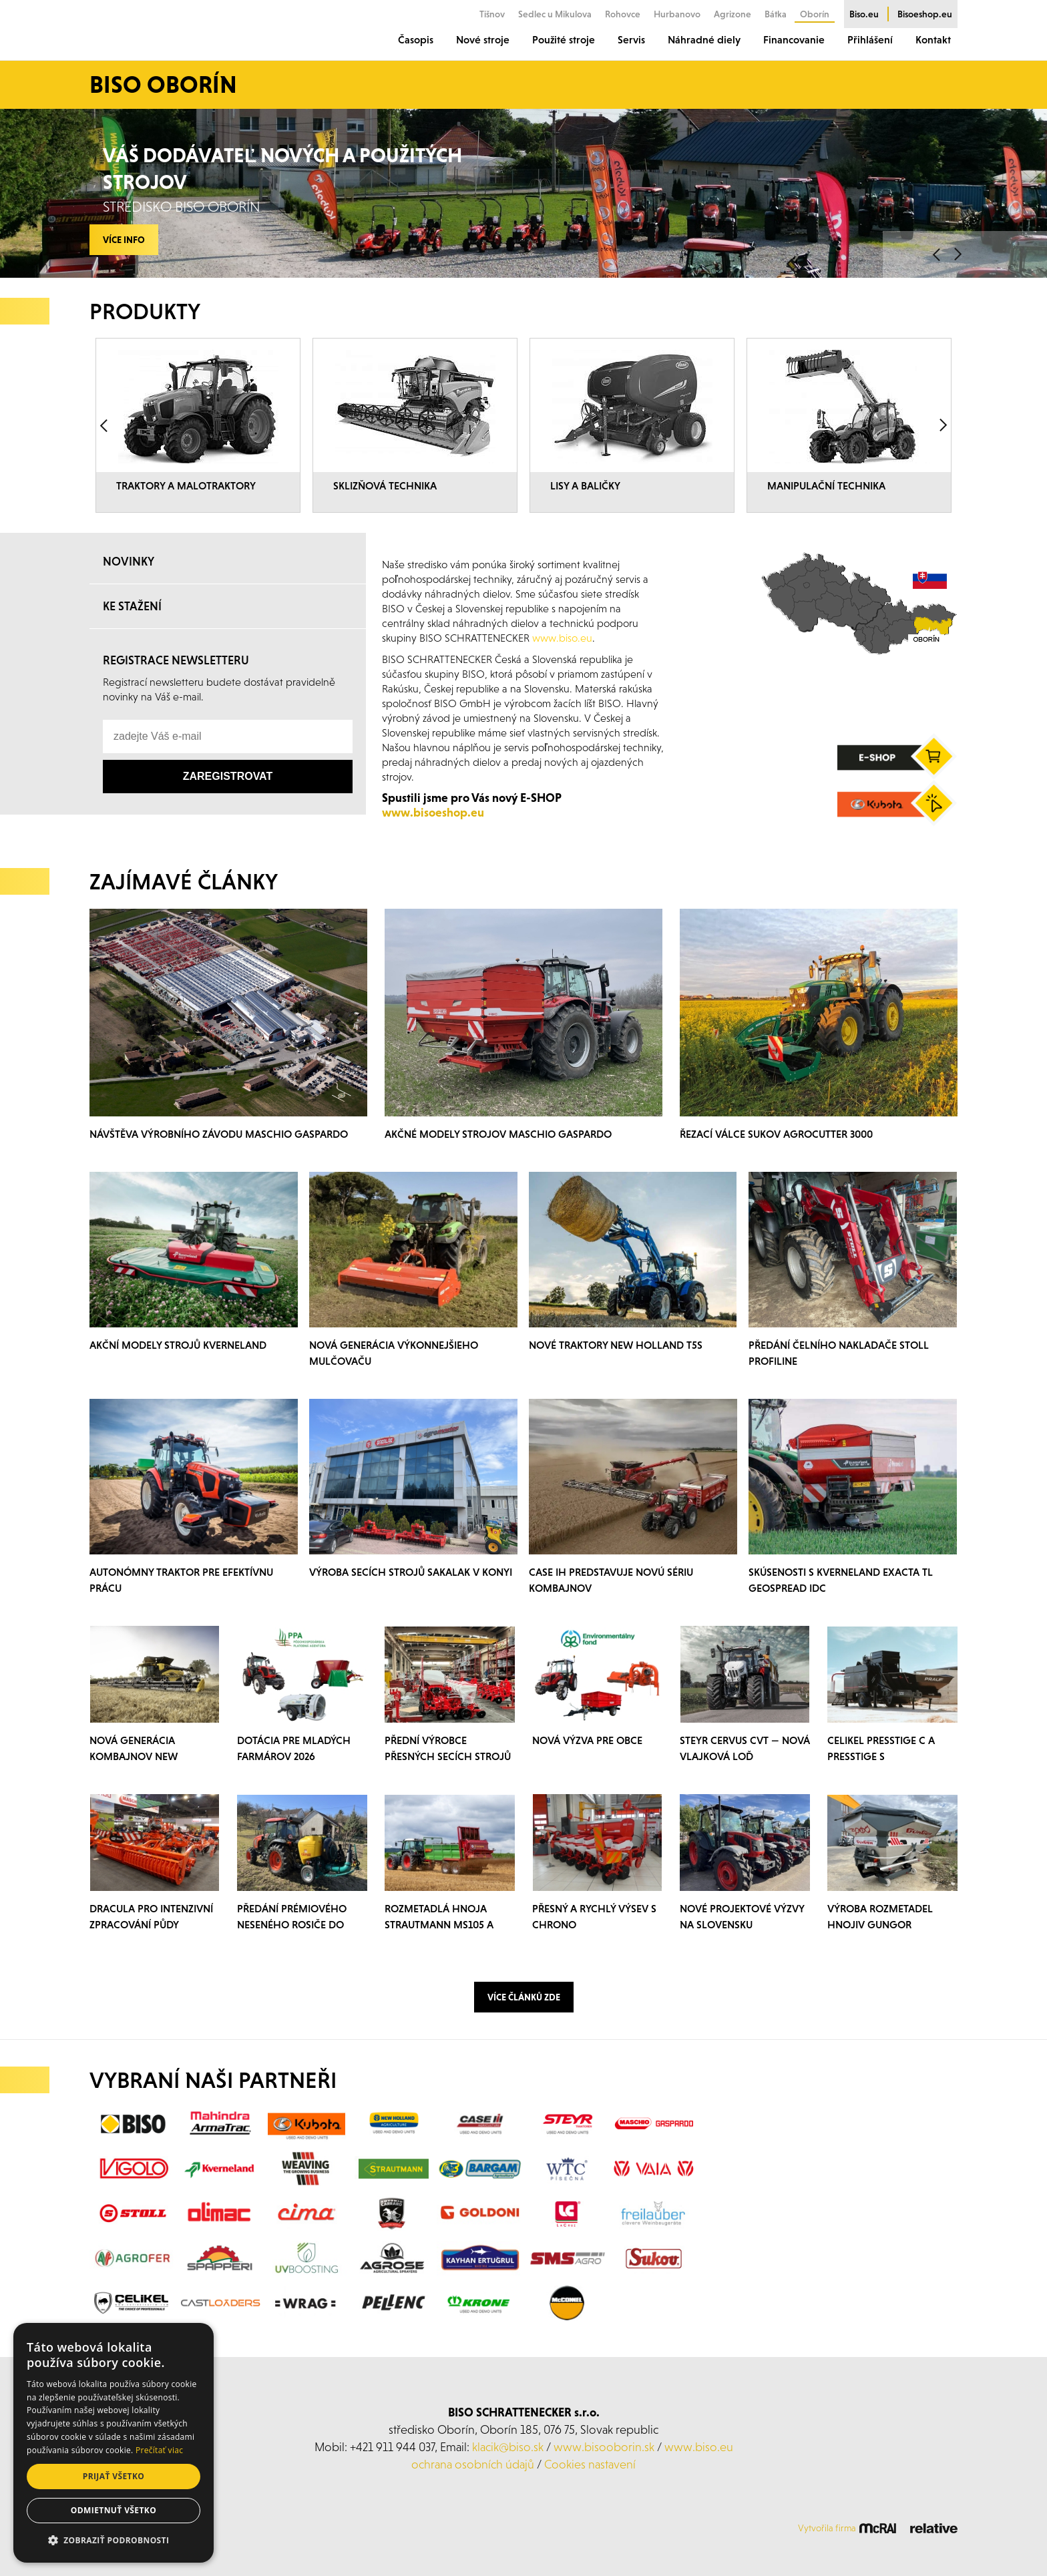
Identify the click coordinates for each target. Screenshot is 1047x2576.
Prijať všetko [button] (114, 2476)
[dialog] (113, 2443)
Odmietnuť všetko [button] (113, 2510)
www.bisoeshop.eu (433, 812)
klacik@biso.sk (508, 2447)
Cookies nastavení (590, 2464)
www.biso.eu (698, 2447)
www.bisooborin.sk (604, 2447)
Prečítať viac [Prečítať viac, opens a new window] (159, 2450)
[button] (113, 2540)
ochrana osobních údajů (472, 2464)
